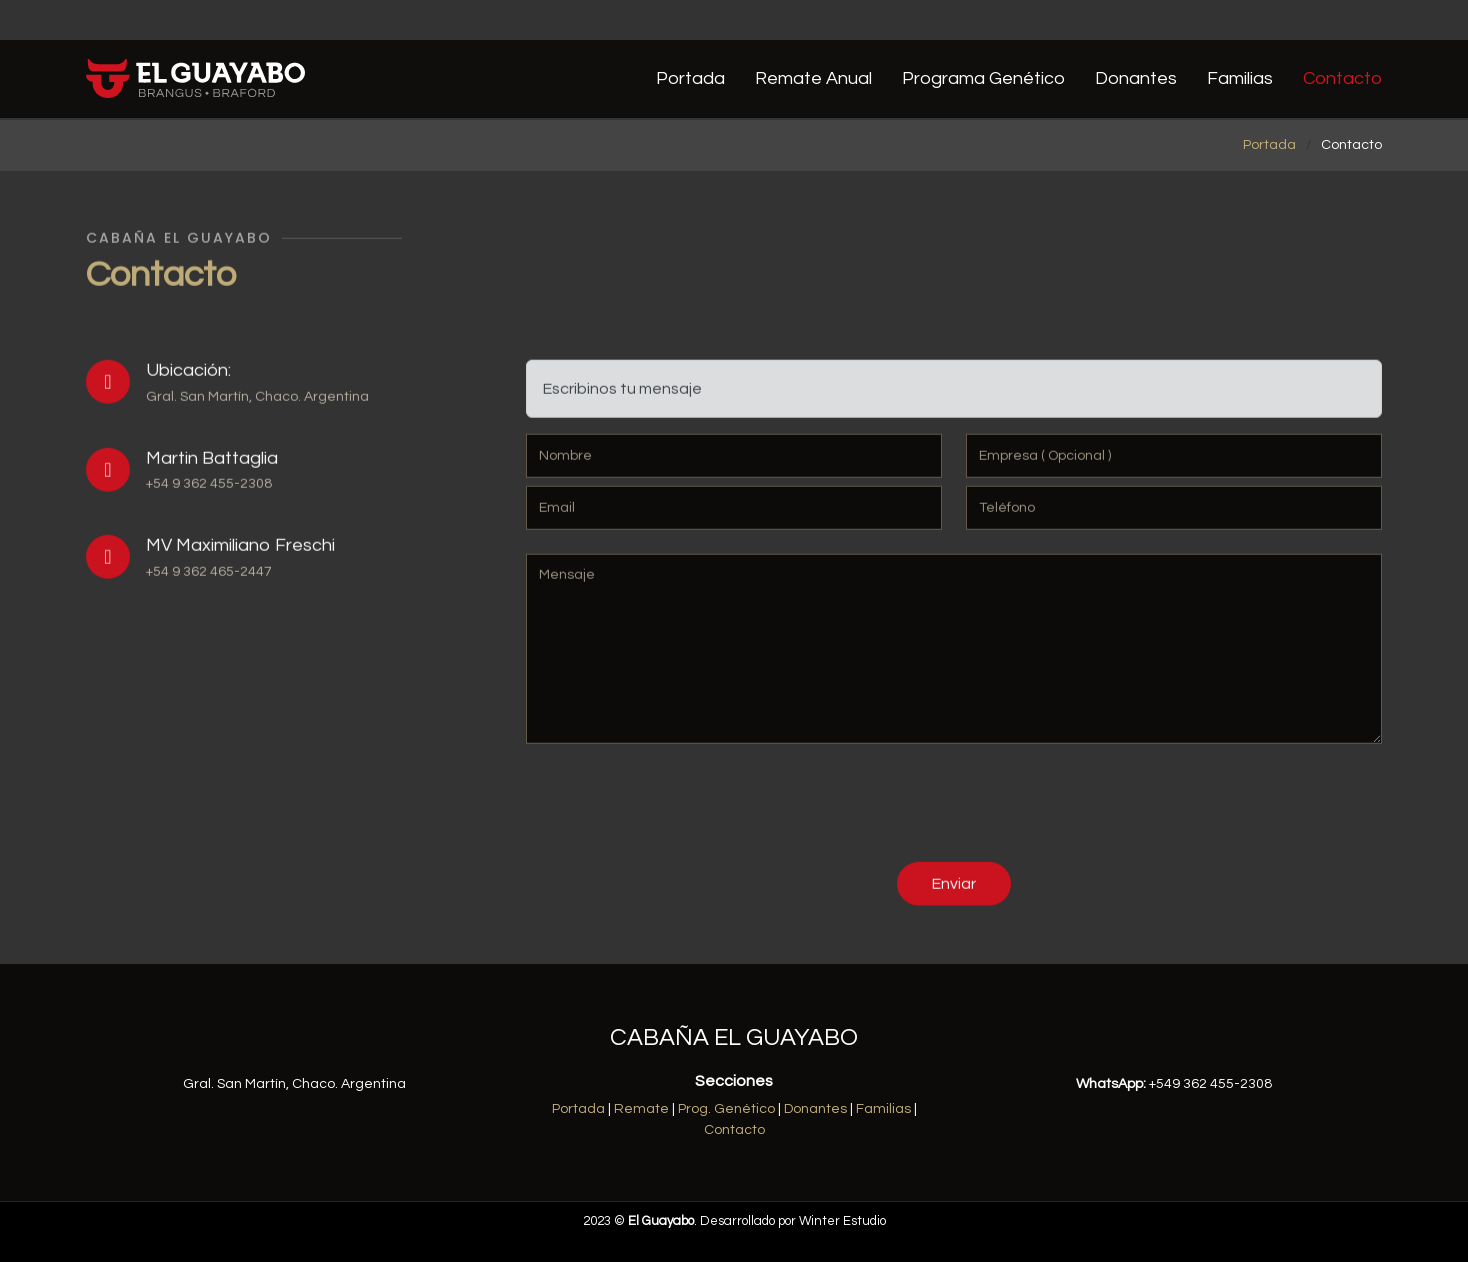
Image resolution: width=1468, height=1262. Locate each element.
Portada (690, 78)
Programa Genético (983, 78)
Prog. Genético (726, 1109)
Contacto (1342, 78)
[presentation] (678, 814)
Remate (641, 1109)
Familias (1240, 78)
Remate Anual (813, 78)
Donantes (1136, 78)
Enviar (954, 891)
